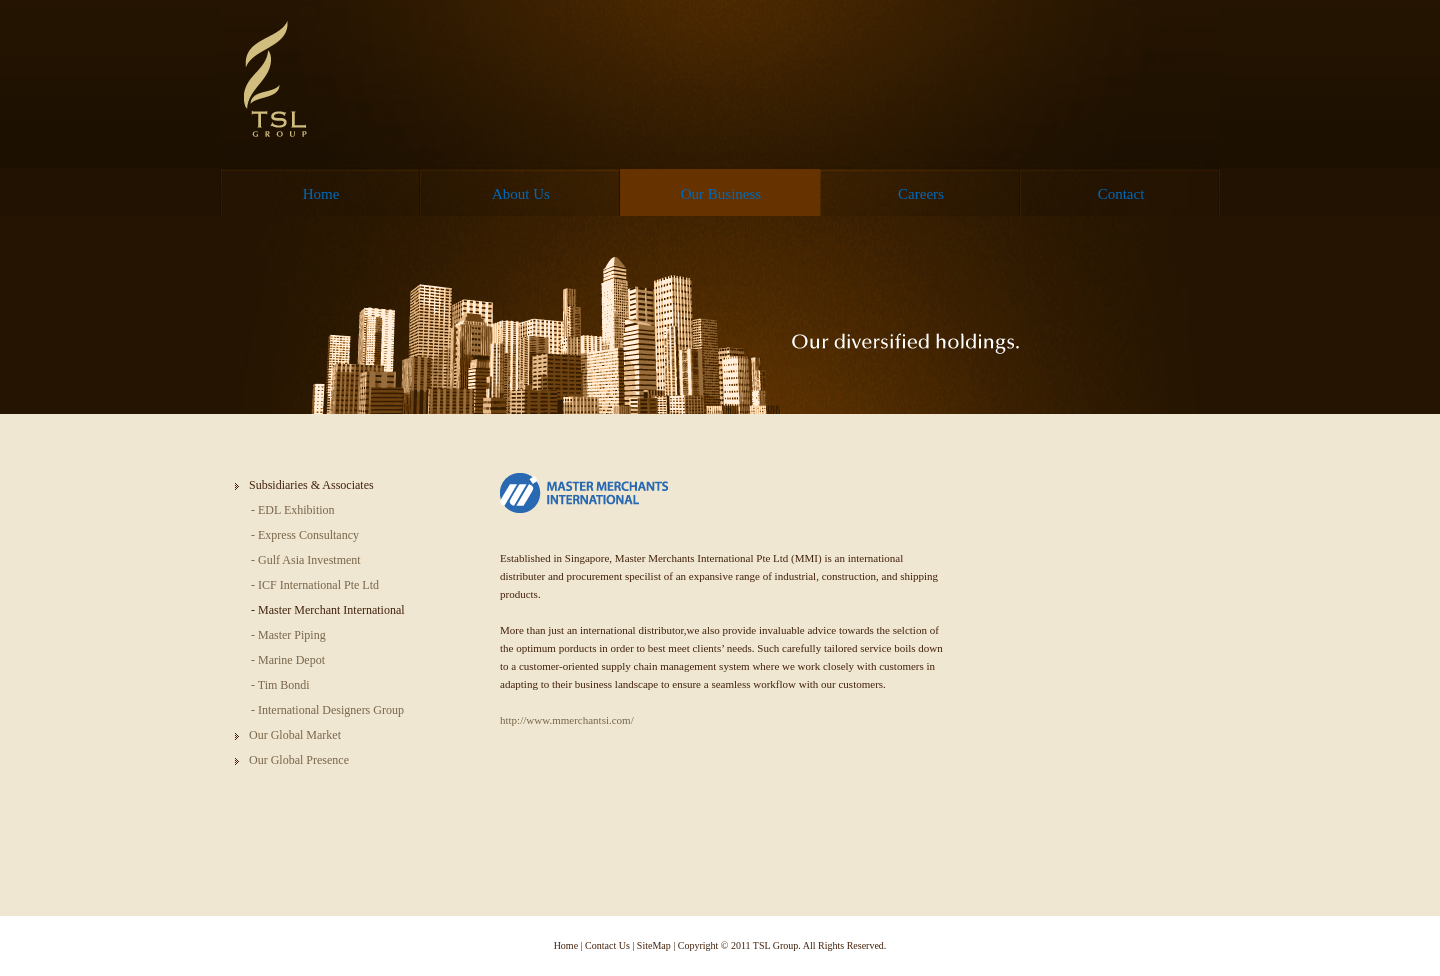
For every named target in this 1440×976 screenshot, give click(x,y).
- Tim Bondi (280, 685)
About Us (521, 194)
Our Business (721, 194)
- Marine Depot (288, 660)
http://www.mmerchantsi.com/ (567, 720)
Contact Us (607, 945)
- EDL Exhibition (293, 510)
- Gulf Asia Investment (306, 560)
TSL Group (279, 80)
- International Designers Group (327, 710)
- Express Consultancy (305, 535)
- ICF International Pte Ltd (315, 585)
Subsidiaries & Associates (311, 485)
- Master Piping (288, 635)
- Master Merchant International (328, 610)
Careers (921, 194)
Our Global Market (295, 735)
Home (321, 194)
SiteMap (654, 945)
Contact (1121, 194)
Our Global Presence (299, 760)
